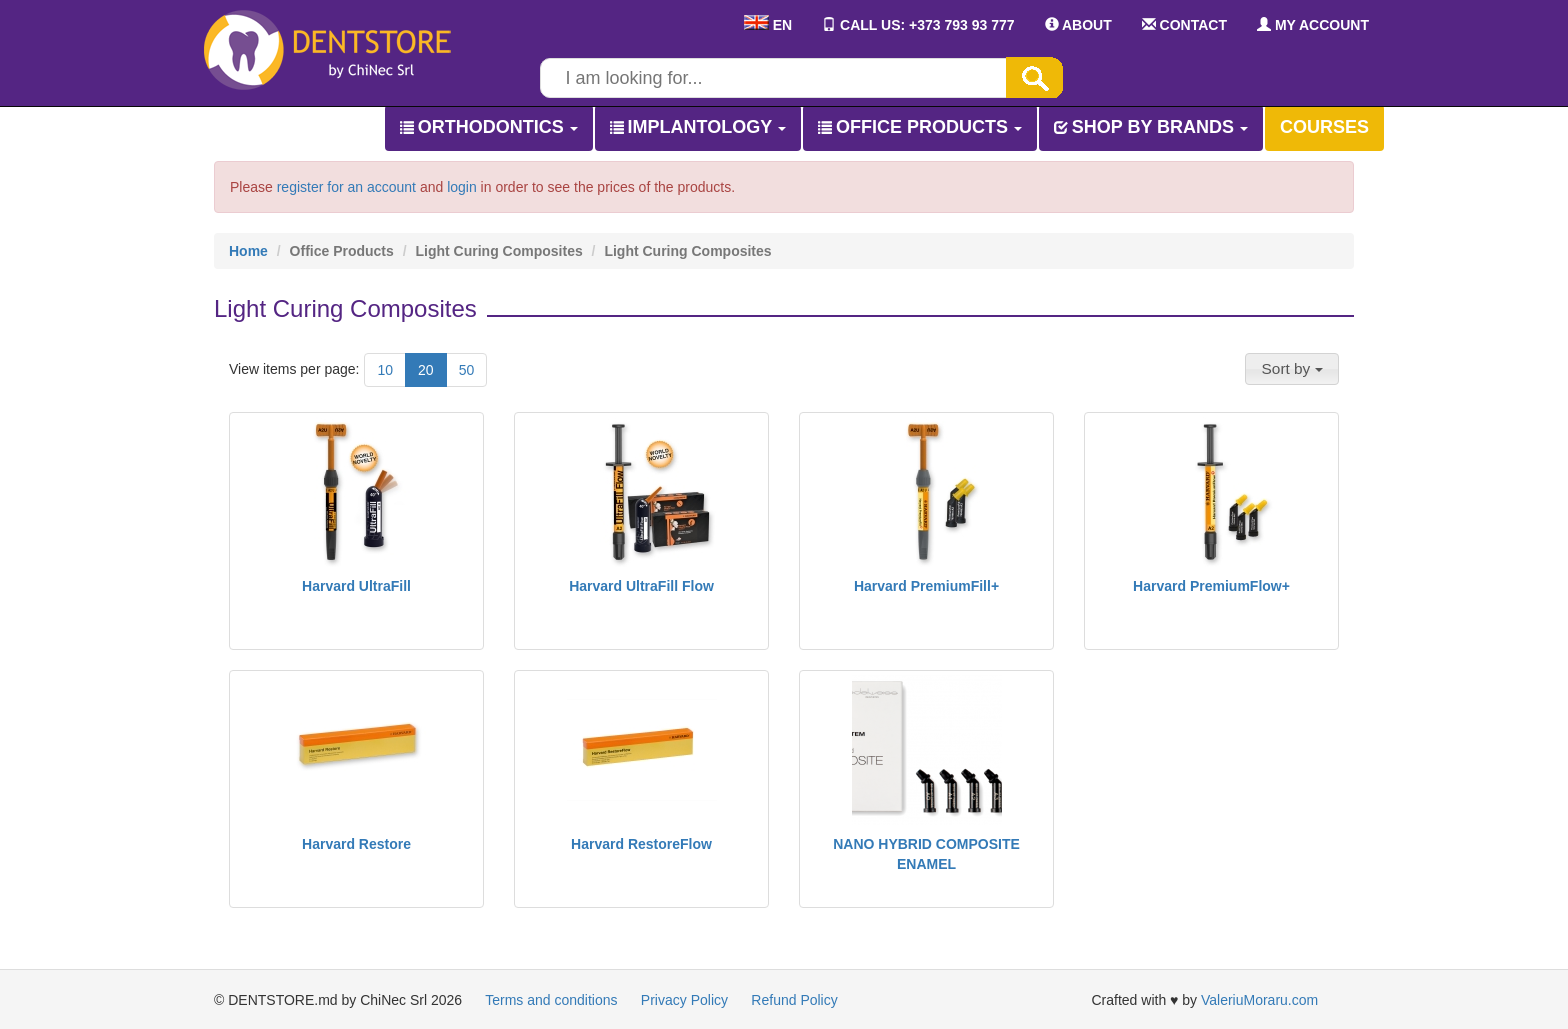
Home (248, 251)
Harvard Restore (356, 844)
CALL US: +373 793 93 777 (918, 25)
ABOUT (1078, 25)
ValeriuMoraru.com (1259, 1000)
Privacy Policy (684, 1000)
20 (426, 370)
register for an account (346, 187)
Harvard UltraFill (356, 586)
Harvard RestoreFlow (641, 844)
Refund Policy (794, 1000)
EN (768, 25)
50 (467, 370)
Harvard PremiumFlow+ (1211, 586)
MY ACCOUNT (1313, 25)
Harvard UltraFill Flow (641, 586)
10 (385, 370)
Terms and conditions (551, 1000)
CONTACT (1184, 25)
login (462, 187)
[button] (1292, 369)
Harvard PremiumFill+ (926, 586)
